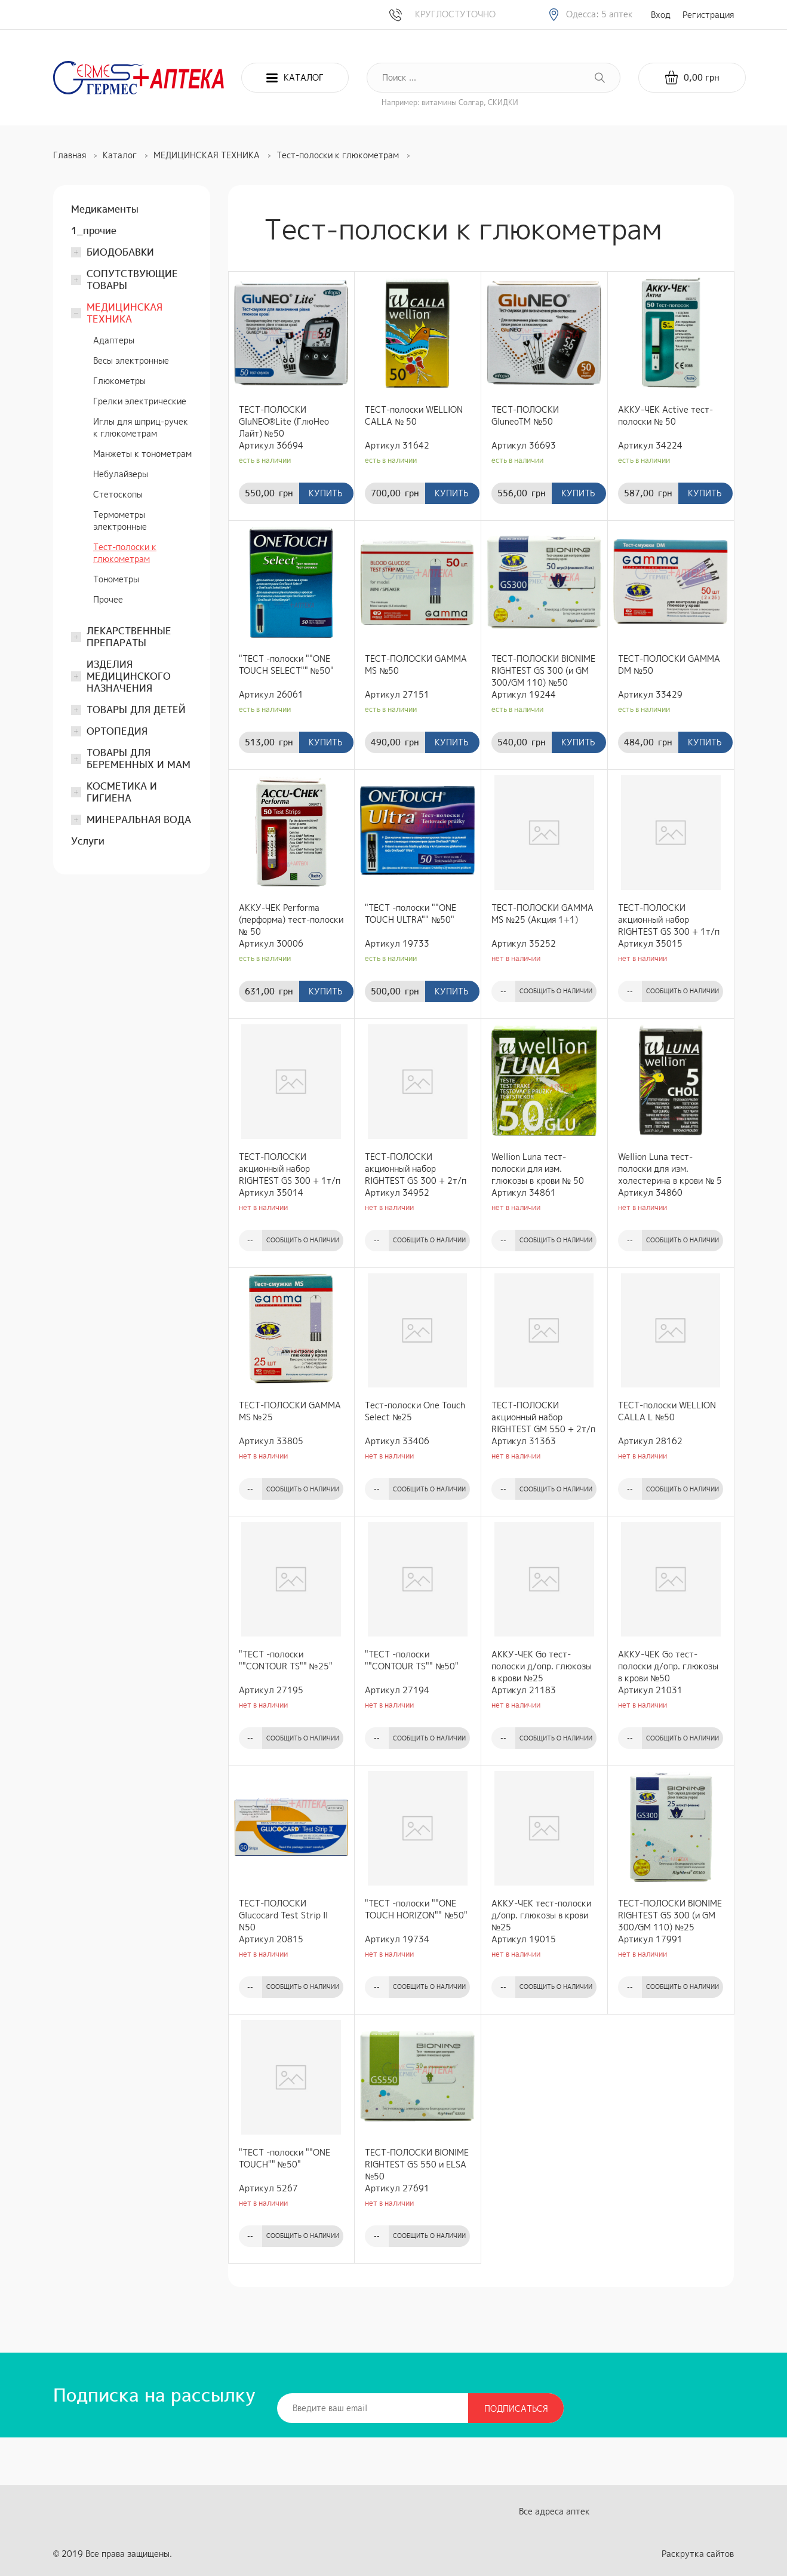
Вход (661, 14)
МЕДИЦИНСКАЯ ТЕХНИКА (124, 313)
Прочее (108, 599)
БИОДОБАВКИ (120, 252)
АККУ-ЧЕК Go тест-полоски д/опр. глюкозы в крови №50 (668, 1666)
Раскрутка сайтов (698, 2553)
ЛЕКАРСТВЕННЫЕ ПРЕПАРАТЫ (129, 637)
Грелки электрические (139, 401)
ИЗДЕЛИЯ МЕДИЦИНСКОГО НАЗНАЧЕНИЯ (129, 676)
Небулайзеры (120, 474)
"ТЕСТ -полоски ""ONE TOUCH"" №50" (284, 2158)
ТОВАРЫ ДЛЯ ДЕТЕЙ (136, 710)
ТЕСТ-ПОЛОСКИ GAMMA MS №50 (416, 664)
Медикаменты (105, 209)
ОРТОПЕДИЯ (117, 731)
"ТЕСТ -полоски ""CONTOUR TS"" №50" (412, 1660)
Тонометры (116, 579)
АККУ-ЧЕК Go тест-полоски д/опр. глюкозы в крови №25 (541, 1666)
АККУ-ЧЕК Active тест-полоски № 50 (665, 415)
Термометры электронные (120, 520)
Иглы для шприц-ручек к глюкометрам (140, 427)
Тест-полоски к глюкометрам (124, 552)
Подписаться (516, 2408)
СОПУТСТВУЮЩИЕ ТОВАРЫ (132, 279)
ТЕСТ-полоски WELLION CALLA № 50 (414, 415)
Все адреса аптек (554, 2511)
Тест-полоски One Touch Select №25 (415, 1411)
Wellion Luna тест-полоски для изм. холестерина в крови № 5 (670, 1168)
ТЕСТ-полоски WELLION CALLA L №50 (667, 1411)
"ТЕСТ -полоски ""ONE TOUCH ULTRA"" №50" (410, 913)
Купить (325, 493)
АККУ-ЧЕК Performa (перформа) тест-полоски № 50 (291, 919)
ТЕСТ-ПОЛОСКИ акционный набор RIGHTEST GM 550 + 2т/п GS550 (543, 1417)
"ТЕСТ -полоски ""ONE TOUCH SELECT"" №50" (286, 664)
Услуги (87, 841)
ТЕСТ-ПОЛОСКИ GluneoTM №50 (525, 415)
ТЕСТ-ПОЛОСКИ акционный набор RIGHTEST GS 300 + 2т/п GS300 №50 (415, 1169)
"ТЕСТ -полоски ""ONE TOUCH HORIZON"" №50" (416, 1909)
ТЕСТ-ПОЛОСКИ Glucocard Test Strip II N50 (283, 1915)
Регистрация (708, 14)
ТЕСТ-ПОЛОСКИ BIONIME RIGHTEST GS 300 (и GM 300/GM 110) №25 (670, 1915)
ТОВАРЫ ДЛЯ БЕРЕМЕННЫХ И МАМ (138, 758)
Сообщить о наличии (555, 991)
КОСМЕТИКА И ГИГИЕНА (122, 792)
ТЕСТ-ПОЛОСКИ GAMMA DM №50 (669, 664)
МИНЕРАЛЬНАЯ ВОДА (139, 819)
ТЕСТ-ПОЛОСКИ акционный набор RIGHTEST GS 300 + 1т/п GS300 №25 (669, 920)
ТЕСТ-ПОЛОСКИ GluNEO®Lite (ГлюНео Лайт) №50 (284, 421)
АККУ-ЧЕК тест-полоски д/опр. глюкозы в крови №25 (541, 1915)
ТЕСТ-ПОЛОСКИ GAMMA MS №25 (290, 1411)
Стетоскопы (118, 494)
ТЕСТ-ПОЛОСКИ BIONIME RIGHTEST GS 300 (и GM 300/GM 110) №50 (543, 670)
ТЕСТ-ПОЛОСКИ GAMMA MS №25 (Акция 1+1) (542, 913)
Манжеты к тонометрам (142, 453)
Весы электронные (131, 360)
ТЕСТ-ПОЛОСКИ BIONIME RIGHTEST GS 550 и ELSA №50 (417, 2164)
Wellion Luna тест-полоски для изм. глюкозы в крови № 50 (537, 1168)
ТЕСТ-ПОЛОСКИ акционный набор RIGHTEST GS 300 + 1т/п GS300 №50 (289, 1169)
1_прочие (93, 231)
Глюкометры (119, 380)
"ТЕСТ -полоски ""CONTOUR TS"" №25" (286, 1660)
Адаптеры (113, 340)
